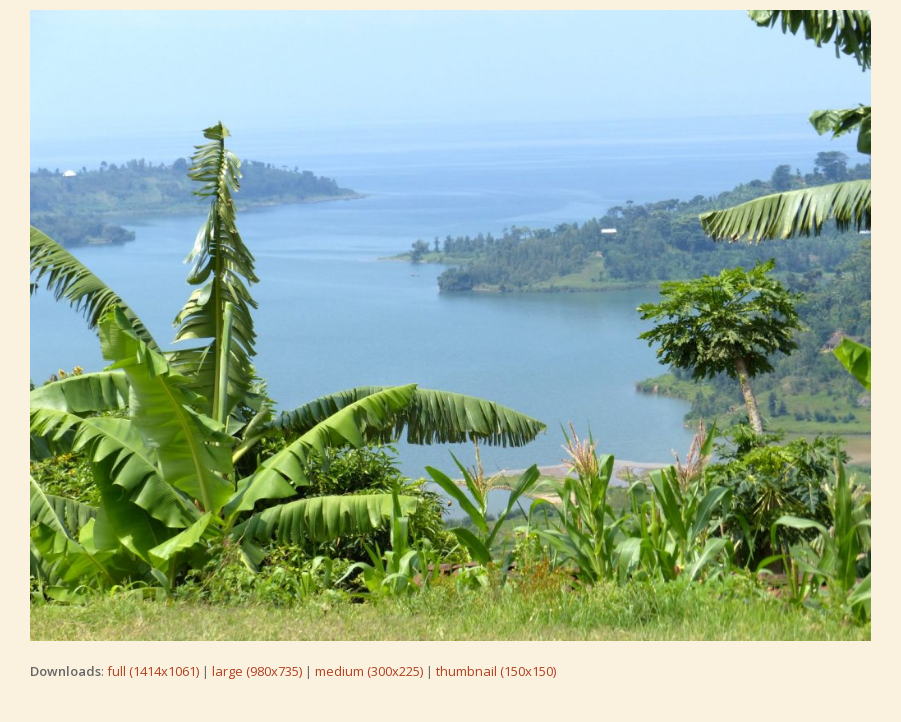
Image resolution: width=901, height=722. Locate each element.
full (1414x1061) (153, 671)
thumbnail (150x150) (496, 671)
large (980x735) (257, 671)
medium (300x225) (369, 671)
